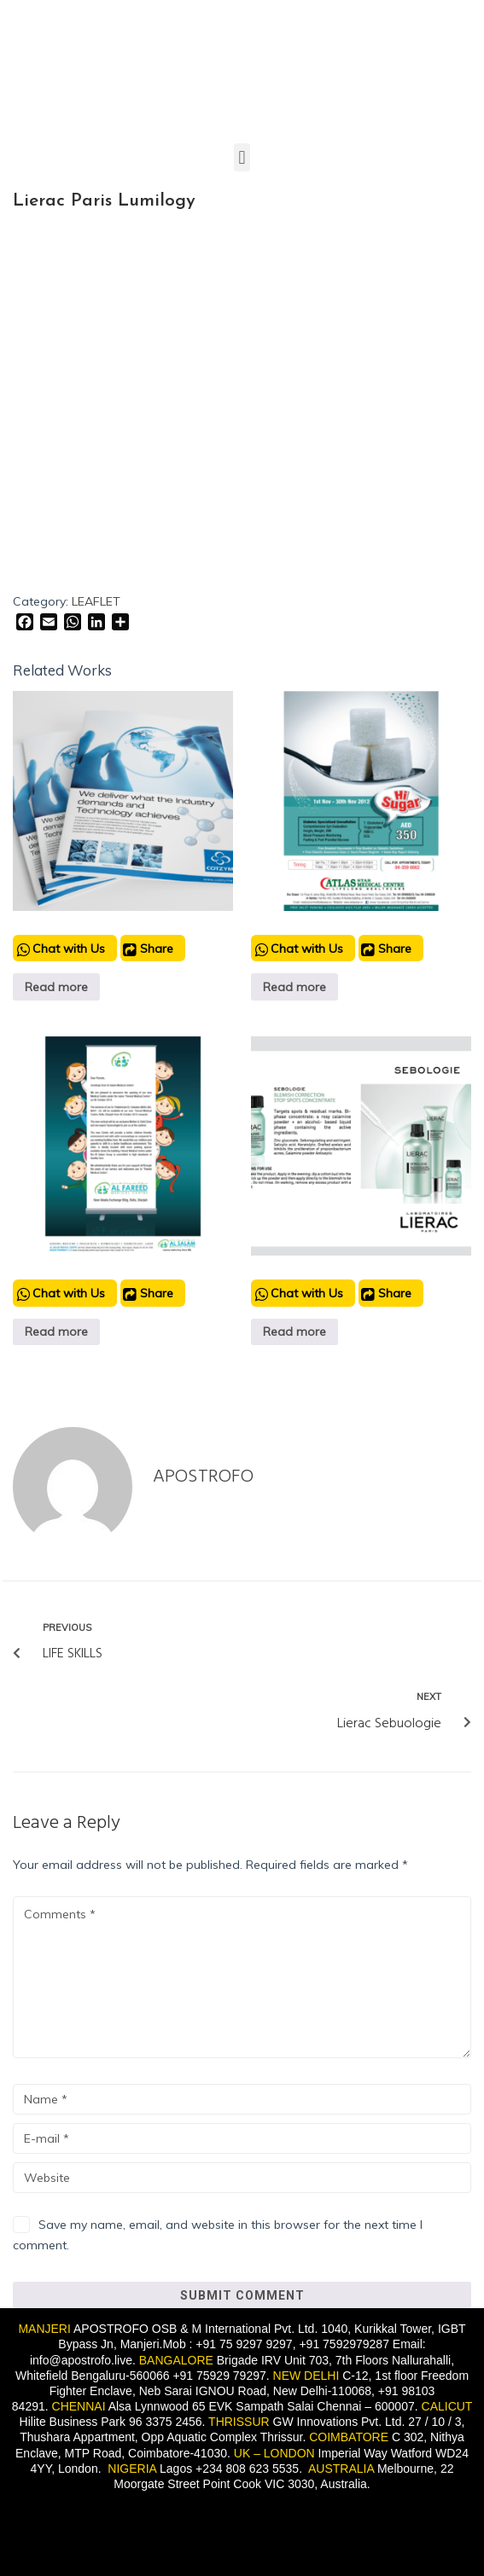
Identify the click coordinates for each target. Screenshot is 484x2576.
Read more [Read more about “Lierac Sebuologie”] (294, 1331)
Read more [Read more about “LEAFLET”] (56, 987)
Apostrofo (203, 1477)
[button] (242, 157)
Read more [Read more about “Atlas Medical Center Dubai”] (294, 987)
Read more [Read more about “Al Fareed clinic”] (56, 1331)
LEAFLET (96, 601)
